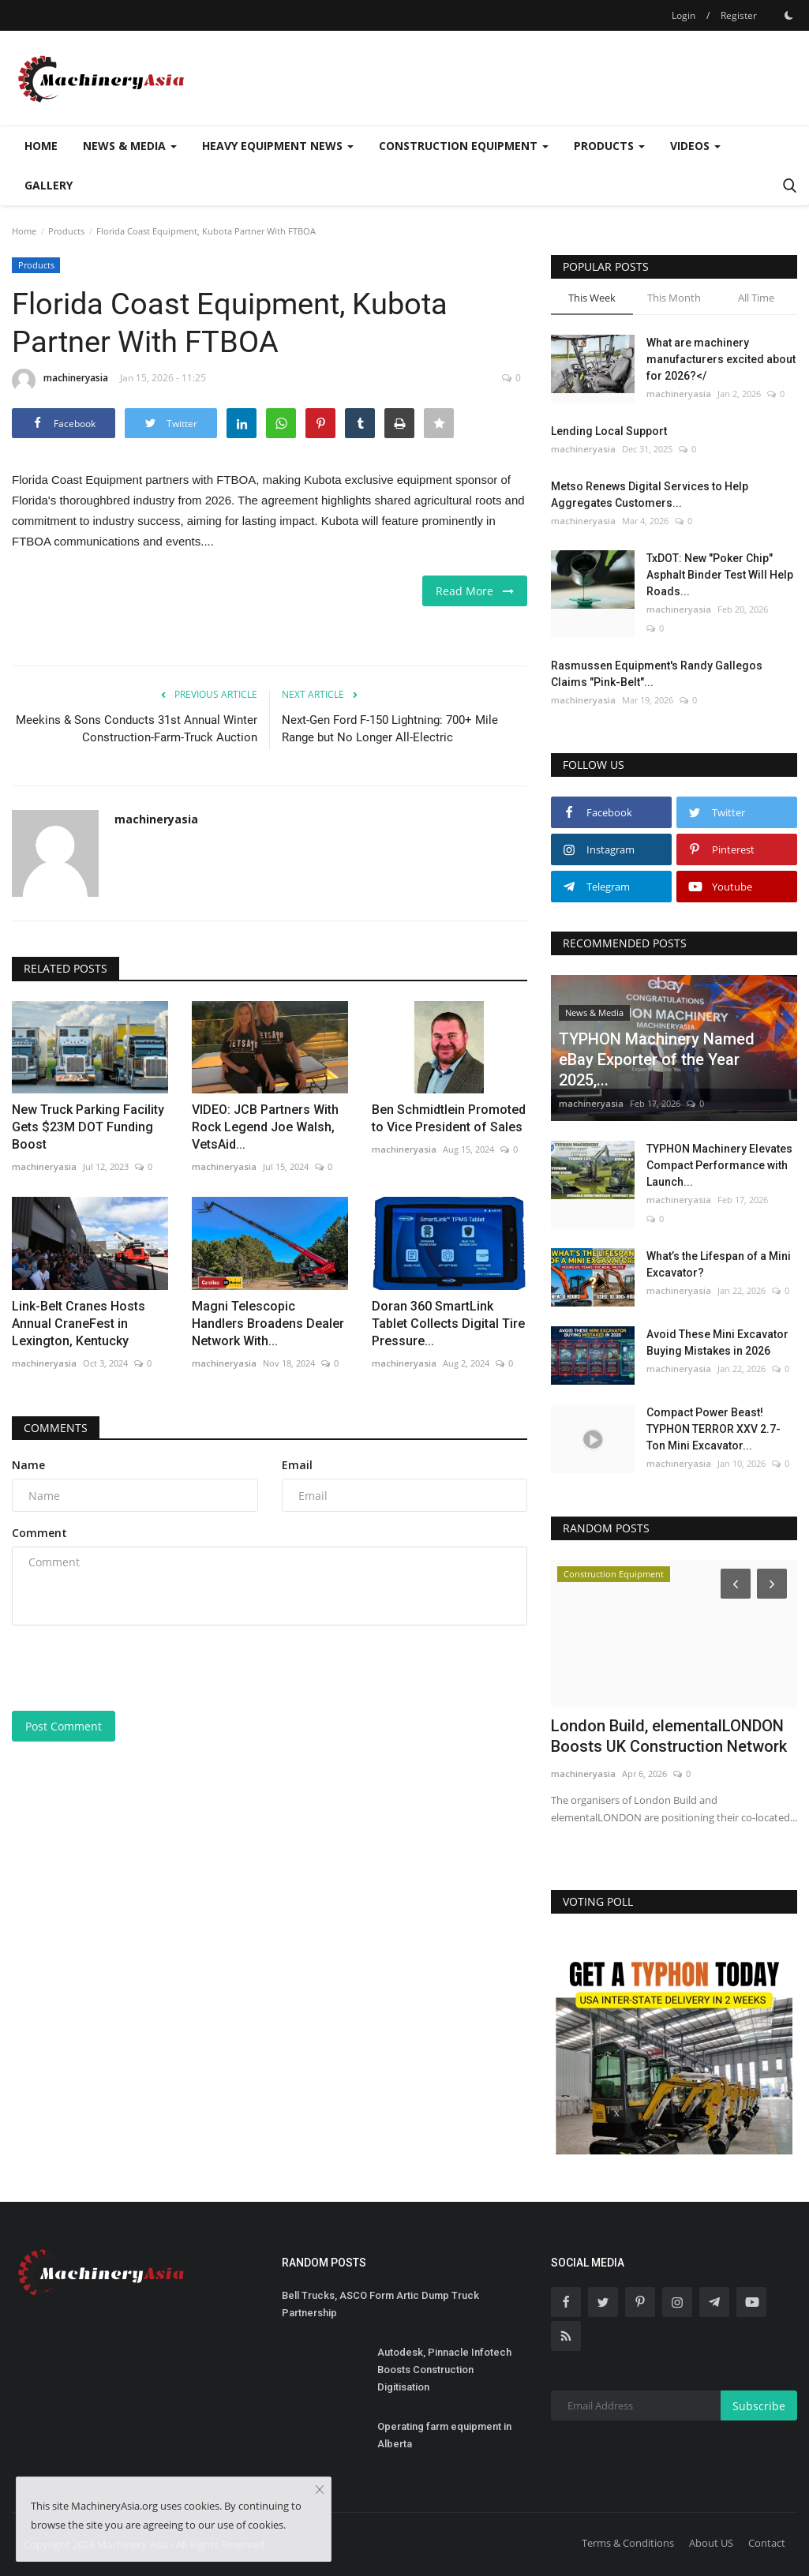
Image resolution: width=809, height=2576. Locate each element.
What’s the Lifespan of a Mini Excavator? (718, 1264)
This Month (674, 298)
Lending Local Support (609, 431)
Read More (475, 590)
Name (28, 1464)
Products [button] (609, 145)
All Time (756, 298)
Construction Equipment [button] (464, 145)
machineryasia (60, 380)
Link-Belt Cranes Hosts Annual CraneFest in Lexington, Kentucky (78, 1323)
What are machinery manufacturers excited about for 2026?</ (721, 359)
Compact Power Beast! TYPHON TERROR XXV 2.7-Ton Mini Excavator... (713, 1429)
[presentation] (132, 1668)
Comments (56, 1427)
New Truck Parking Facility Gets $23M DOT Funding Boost (88, 1127)
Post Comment (63, 1726)
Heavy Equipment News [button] (278, 145)
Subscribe (758, 2405)
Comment (39, 1532)
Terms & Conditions (628, 2543)
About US (711, 2543)
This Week (592, 298)
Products (66, 231)
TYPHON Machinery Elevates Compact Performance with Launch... (719, 1165)
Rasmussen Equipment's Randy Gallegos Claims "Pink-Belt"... (656, 673)
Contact (766, 2543)
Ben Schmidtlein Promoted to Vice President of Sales (449, 1118)
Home (41, 145)
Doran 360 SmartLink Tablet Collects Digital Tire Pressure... (448, 1323)
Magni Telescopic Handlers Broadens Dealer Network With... (268, 1323)
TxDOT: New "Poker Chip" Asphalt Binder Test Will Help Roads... (719, 575)
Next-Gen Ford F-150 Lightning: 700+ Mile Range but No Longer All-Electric (390, 728)
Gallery (48, 185)
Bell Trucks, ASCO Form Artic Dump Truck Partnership (380, 2304)
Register (739, 15)
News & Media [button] (130, 145)
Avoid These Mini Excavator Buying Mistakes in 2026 (717, 1342)
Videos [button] (695, 145)
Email (297, 1464)
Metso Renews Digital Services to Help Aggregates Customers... (649, 494)
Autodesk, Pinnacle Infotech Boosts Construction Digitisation (444, 2369)
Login (683, 15)
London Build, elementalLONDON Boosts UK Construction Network (669, 1736)
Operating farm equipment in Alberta (444, 2435)
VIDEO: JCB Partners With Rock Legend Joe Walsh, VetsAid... (265, 1127)
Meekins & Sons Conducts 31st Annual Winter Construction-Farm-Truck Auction (136, 728)
